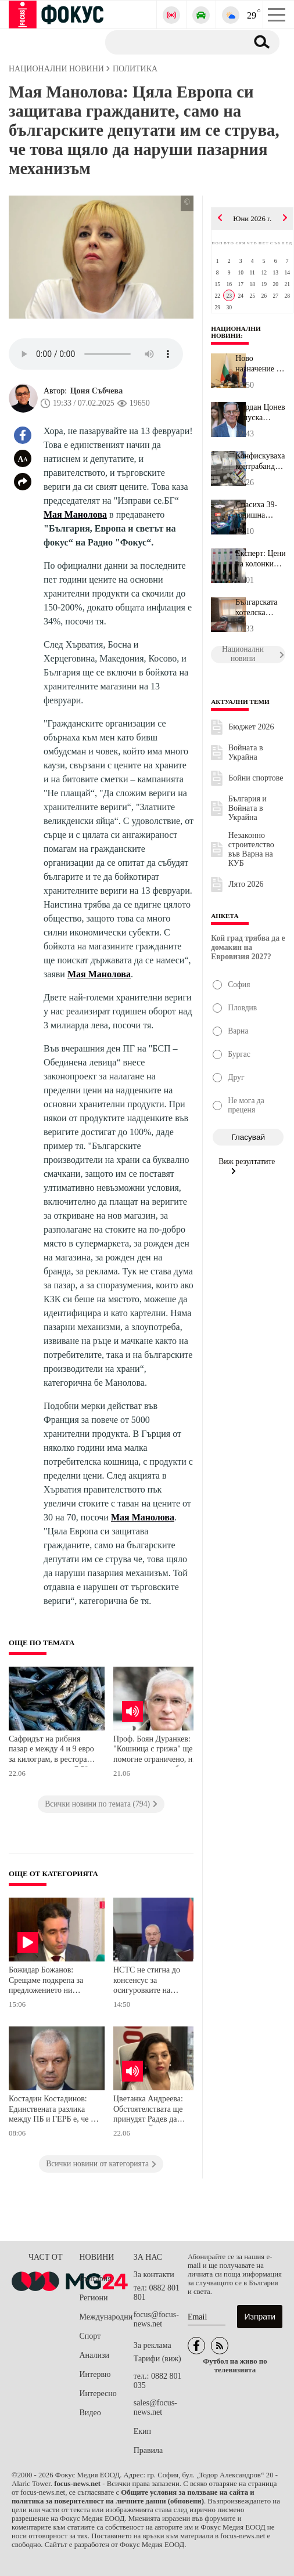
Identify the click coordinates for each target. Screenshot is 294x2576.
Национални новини (235, 332)
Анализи (94, 2355)
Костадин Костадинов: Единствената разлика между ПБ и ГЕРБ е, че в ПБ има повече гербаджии (52, 2110)
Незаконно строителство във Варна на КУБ (251, 849)
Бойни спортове (255, 778)
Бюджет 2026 (251, 726)
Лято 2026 (245, 884)
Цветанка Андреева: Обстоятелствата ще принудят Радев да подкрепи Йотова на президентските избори (153, 2110)
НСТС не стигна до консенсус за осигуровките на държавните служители (153, 1981)
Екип (142, 2431)
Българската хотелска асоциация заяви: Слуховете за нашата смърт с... (260, 607)
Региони (94, 2297)
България (96, 2278)
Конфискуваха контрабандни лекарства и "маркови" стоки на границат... (260, 461)
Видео (90, 2412)
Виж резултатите (246, 1166)
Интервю (95, 2374)
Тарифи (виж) (157, 2358)
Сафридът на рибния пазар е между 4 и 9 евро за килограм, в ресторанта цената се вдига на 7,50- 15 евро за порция (53, 1750)
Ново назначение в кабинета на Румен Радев (257, 364)
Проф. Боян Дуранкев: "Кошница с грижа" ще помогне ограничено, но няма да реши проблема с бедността (156, 1750)
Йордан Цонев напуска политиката (260, 412)
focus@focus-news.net (156, 2319)
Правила (148, 2450)
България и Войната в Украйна (247, 808)
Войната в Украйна (245, 752)
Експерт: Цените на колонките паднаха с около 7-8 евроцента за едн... (260, 559)
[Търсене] (171, 41)
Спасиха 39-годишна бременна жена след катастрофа (256, 510)
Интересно (98, 2393)
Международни (106, 2317)
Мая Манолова (75, 514)
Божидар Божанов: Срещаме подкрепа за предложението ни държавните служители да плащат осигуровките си (51, 1981)
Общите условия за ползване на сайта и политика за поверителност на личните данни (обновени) (133, 2496)
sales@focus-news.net (155, 2407)
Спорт (90, 2336)
